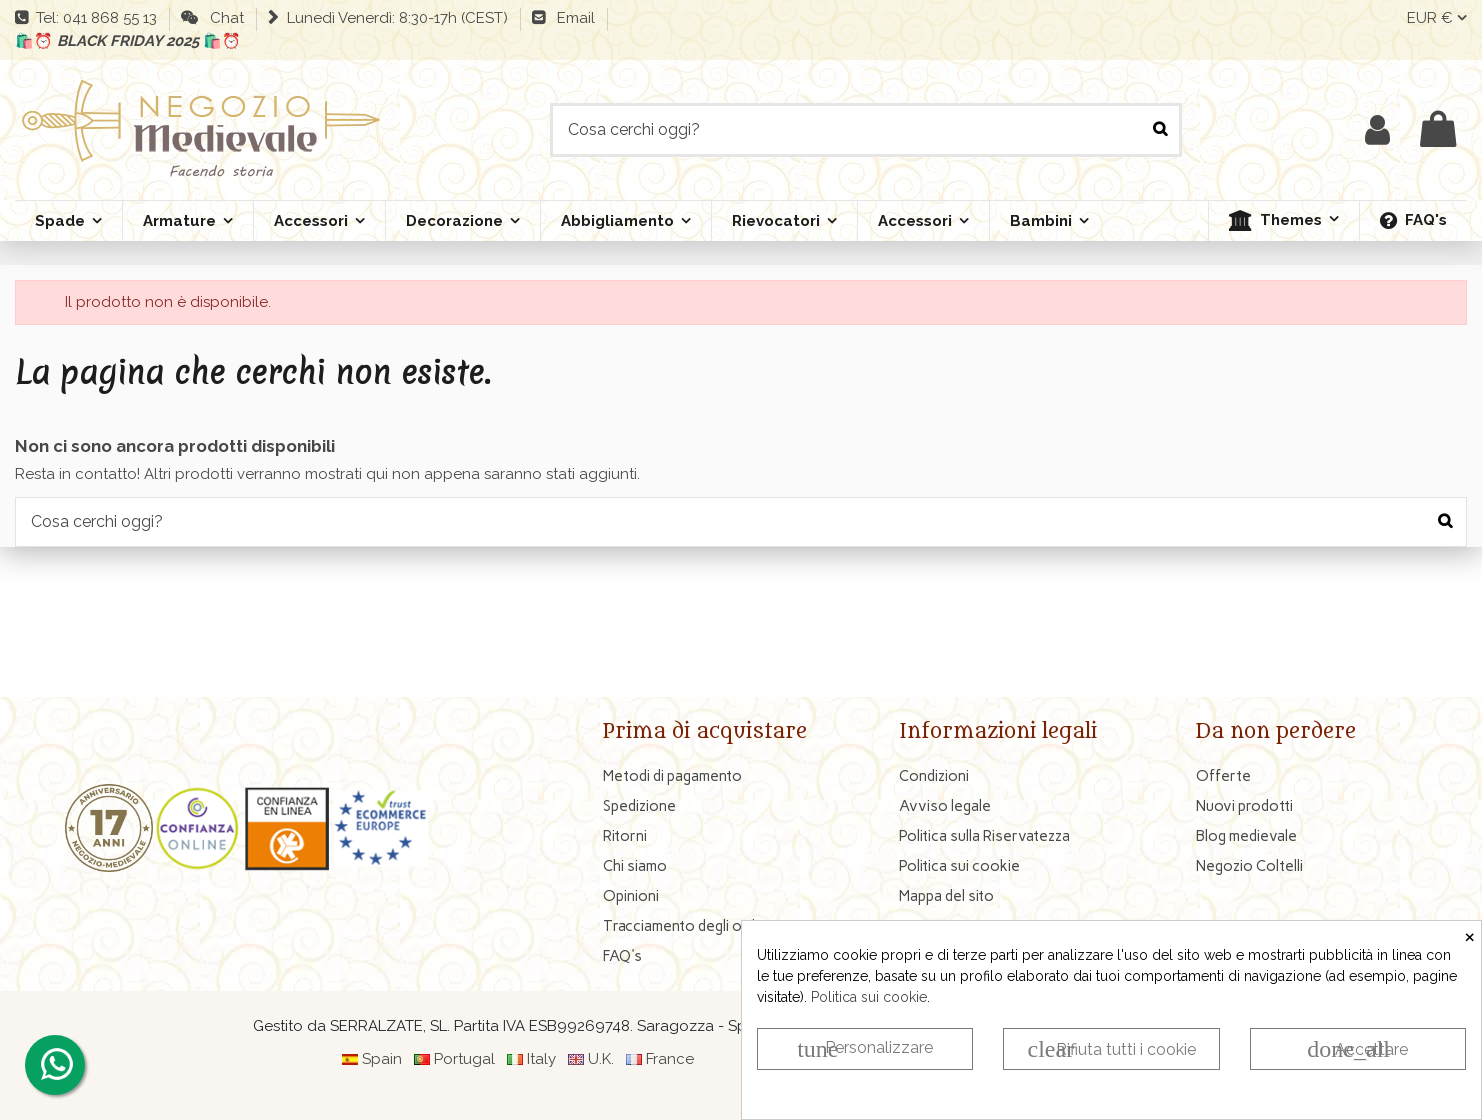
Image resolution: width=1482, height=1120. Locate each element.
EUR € (1437, 18)
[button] (1283, 221)
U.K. (601, 1059)
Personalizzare (865, 1049)
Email (572, 18)
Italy (541, 1059)
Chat (223, 18)
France (670, 1059)
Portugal (464, 1059)
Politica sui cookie (869, 997)
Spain (382, 1059)
